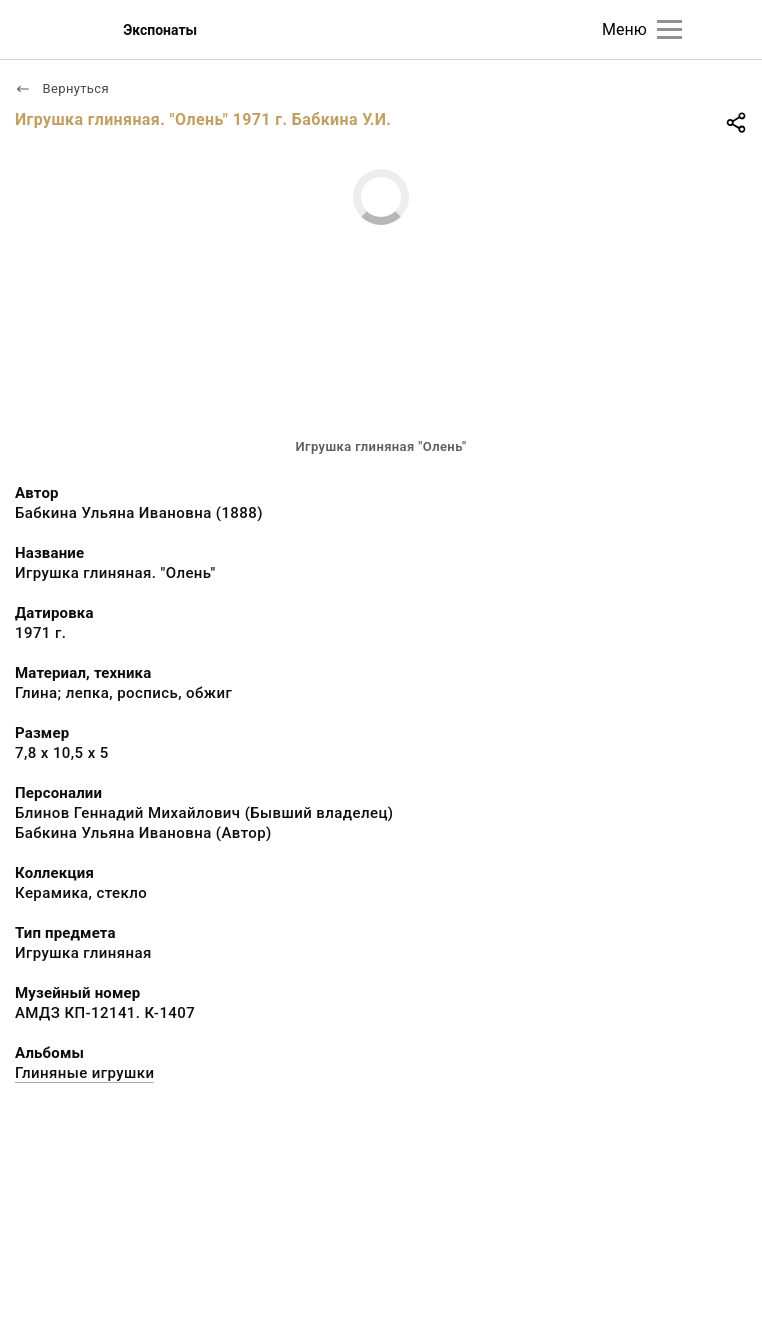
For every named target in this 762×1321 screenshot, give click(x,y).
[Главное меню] (669, 29)
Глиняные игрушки (84, 1073)
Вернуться (62, 88)
